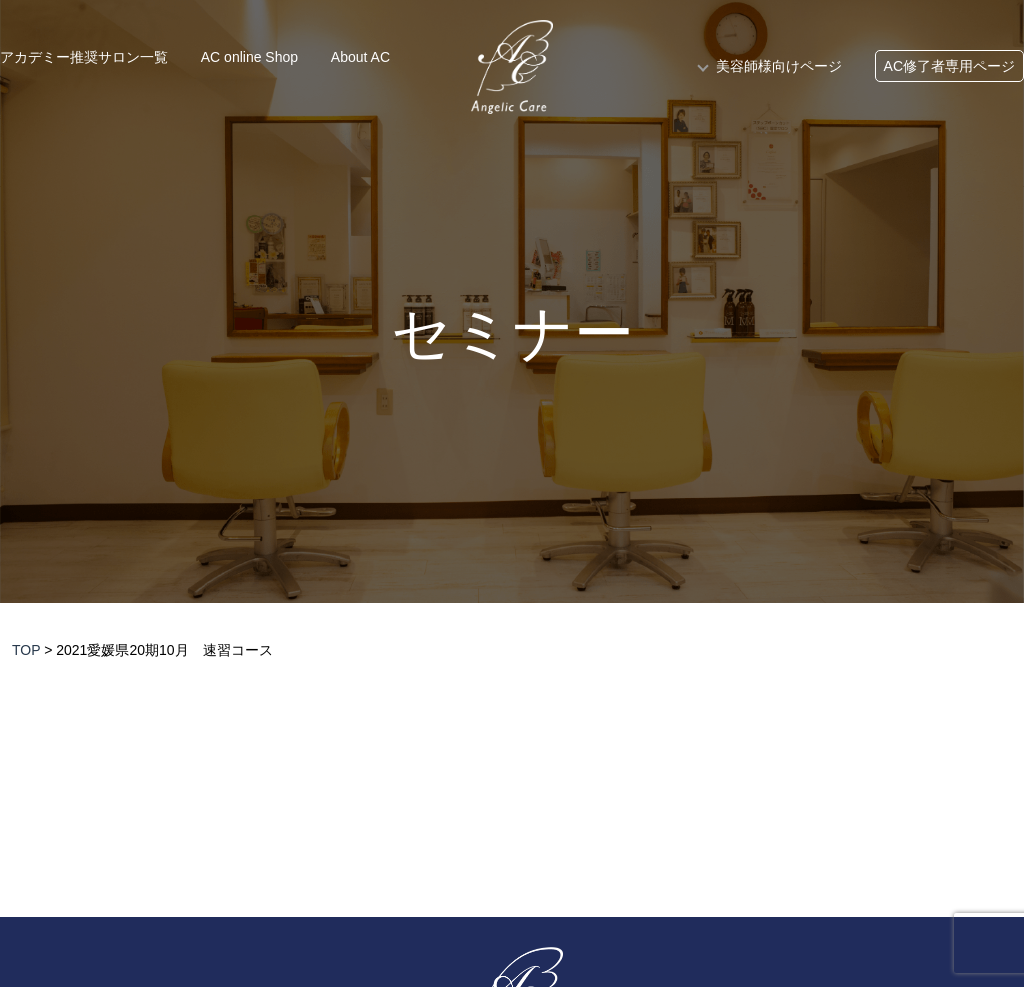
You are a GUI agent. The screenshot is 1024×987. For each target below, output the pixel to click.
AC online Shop (249, 57)
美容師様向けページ (779, 66)
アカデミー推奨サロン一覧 (84, 57)
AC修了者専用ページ (949, 66)
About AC (360, 57)
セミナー (512, 334)
